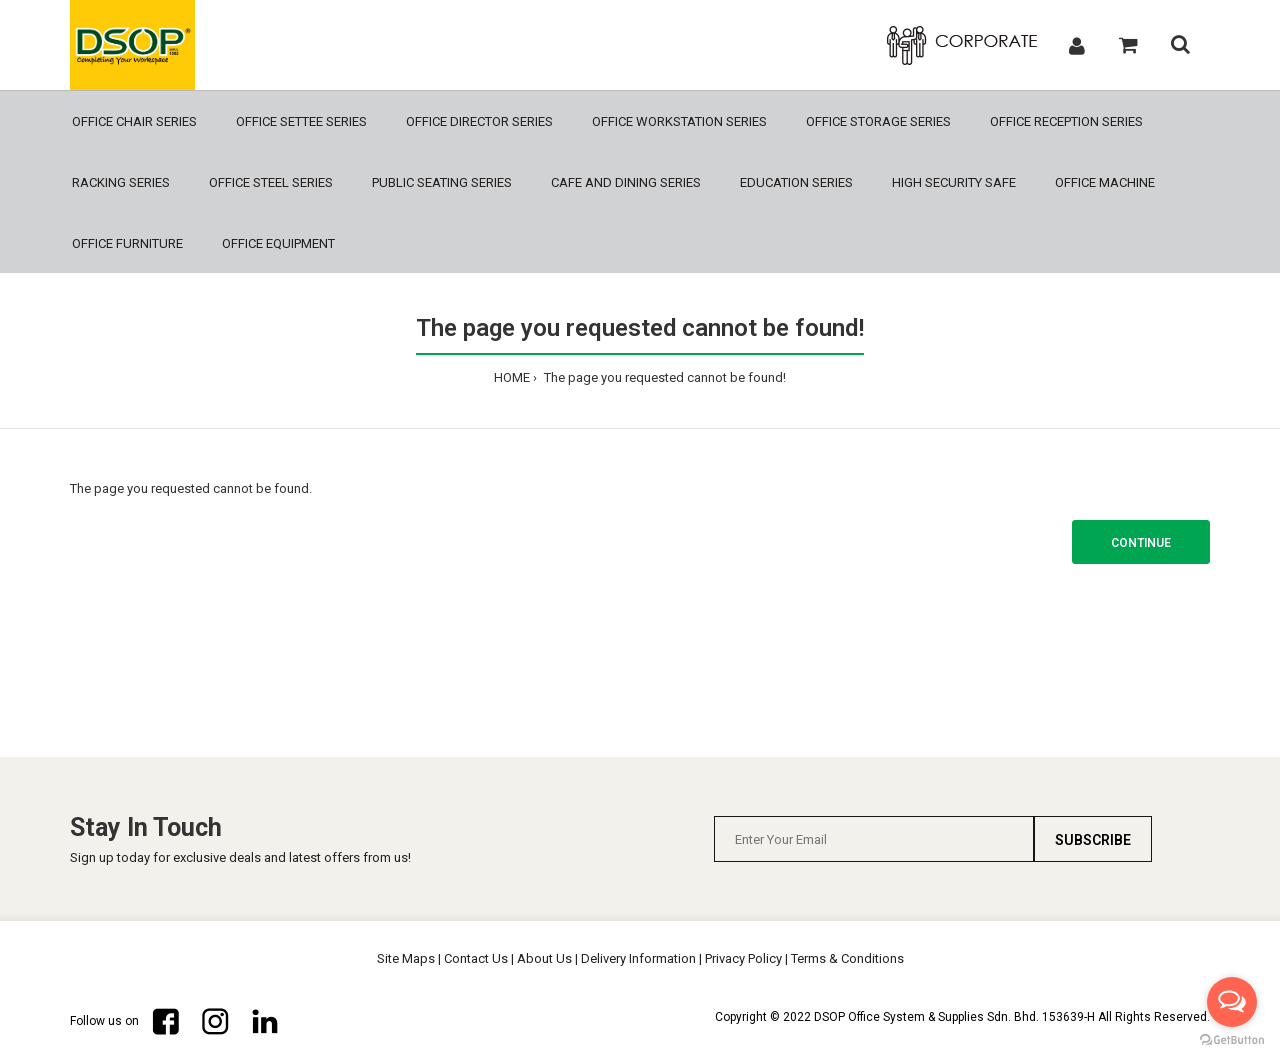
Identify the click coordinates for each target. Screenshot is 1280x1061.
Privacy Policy (743, 958)
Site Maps (406, 958)
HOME (512, 377)
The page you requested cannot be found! (663, 377)
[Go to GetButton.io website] (1232, 1040)
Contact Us (476, 958)
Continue (1141, 543)
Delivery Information (638, 958)
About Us (544, 958)
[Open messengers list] (1232, 1002)
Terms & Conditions (847, 958)
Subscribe (1093, 840)
